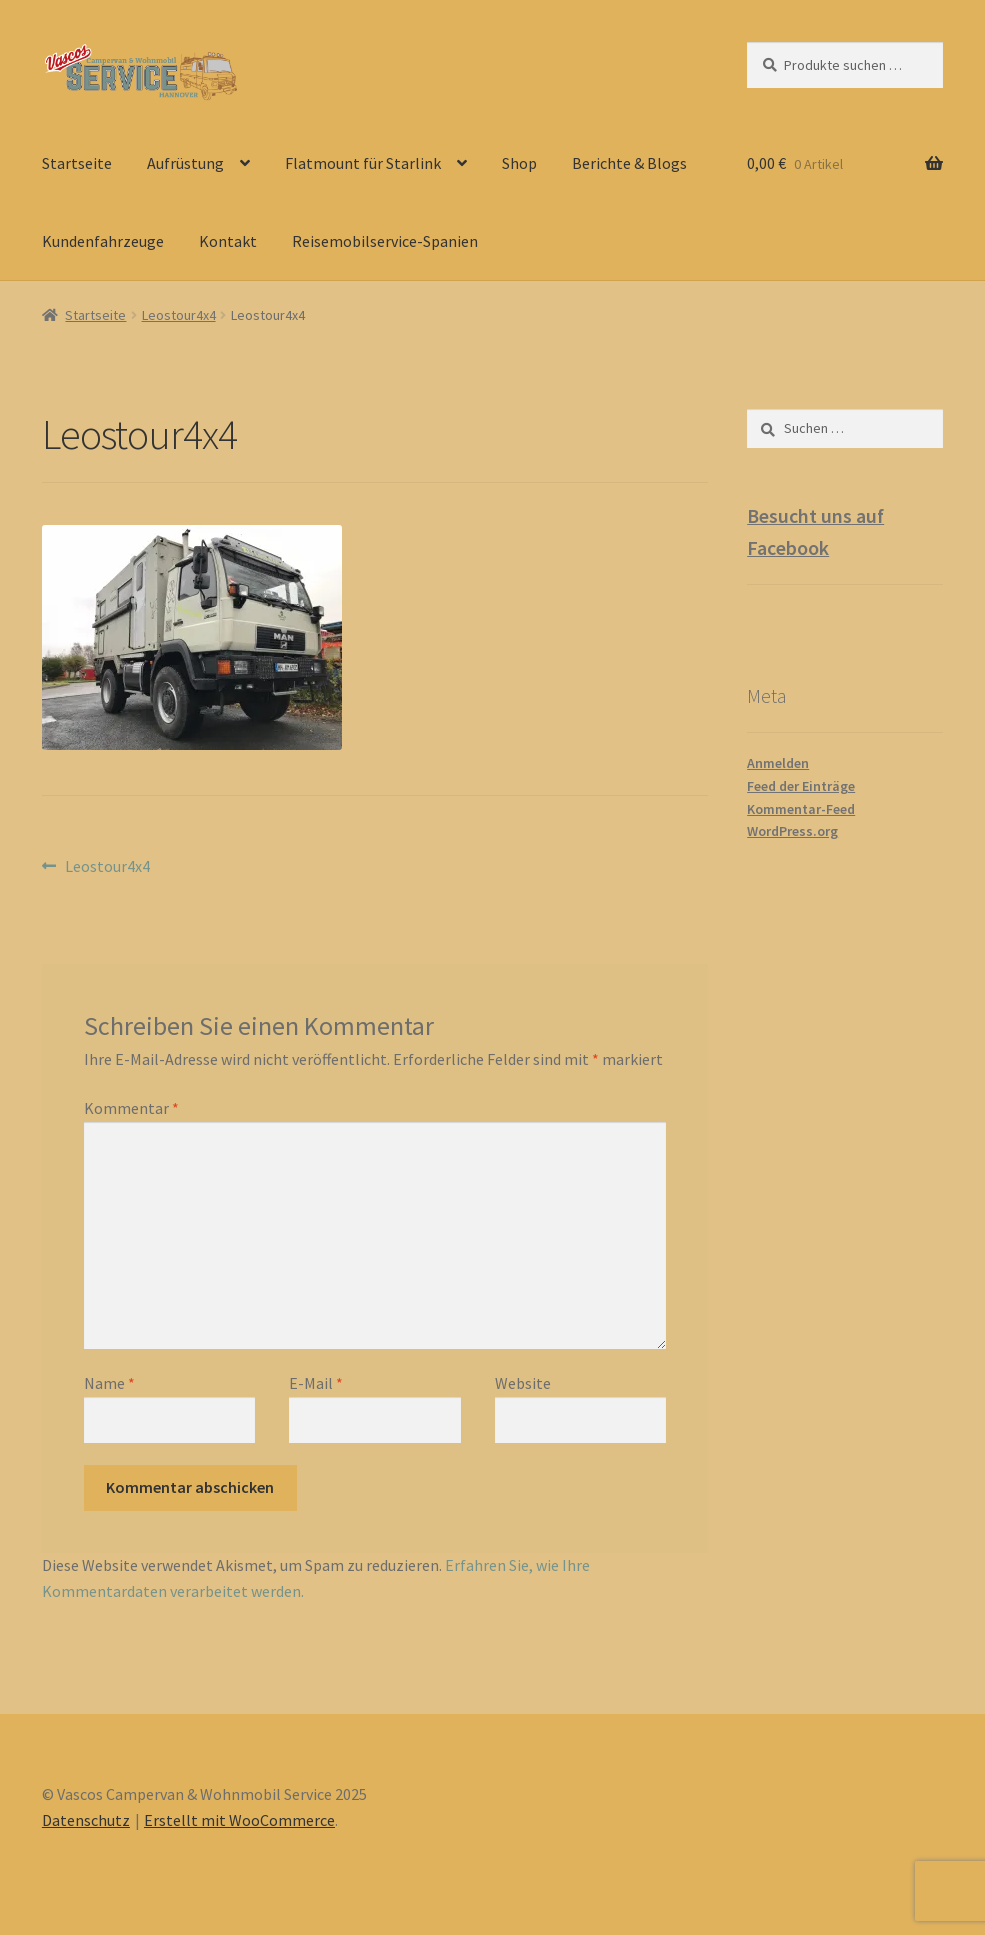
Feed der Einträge (801, 786)
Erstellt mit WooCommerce (239, 1820)
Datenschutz (86, 1820)
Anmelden (778, 763)
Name (109, 1383)
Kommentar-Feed (801, 809)
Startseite (77, 163)
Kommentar (131, 1108)
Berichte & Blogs (629, 163)
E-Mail (316, 1383)
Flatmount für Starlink (363, 163)
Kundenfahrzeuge (103, 241)
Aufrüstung (185, 163)
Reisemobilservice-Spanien (385, 241)
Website (523, 1383)
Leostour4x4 (179, 315)
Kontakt (228, 241)
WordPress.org (792, 831)
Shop (519, 163)
